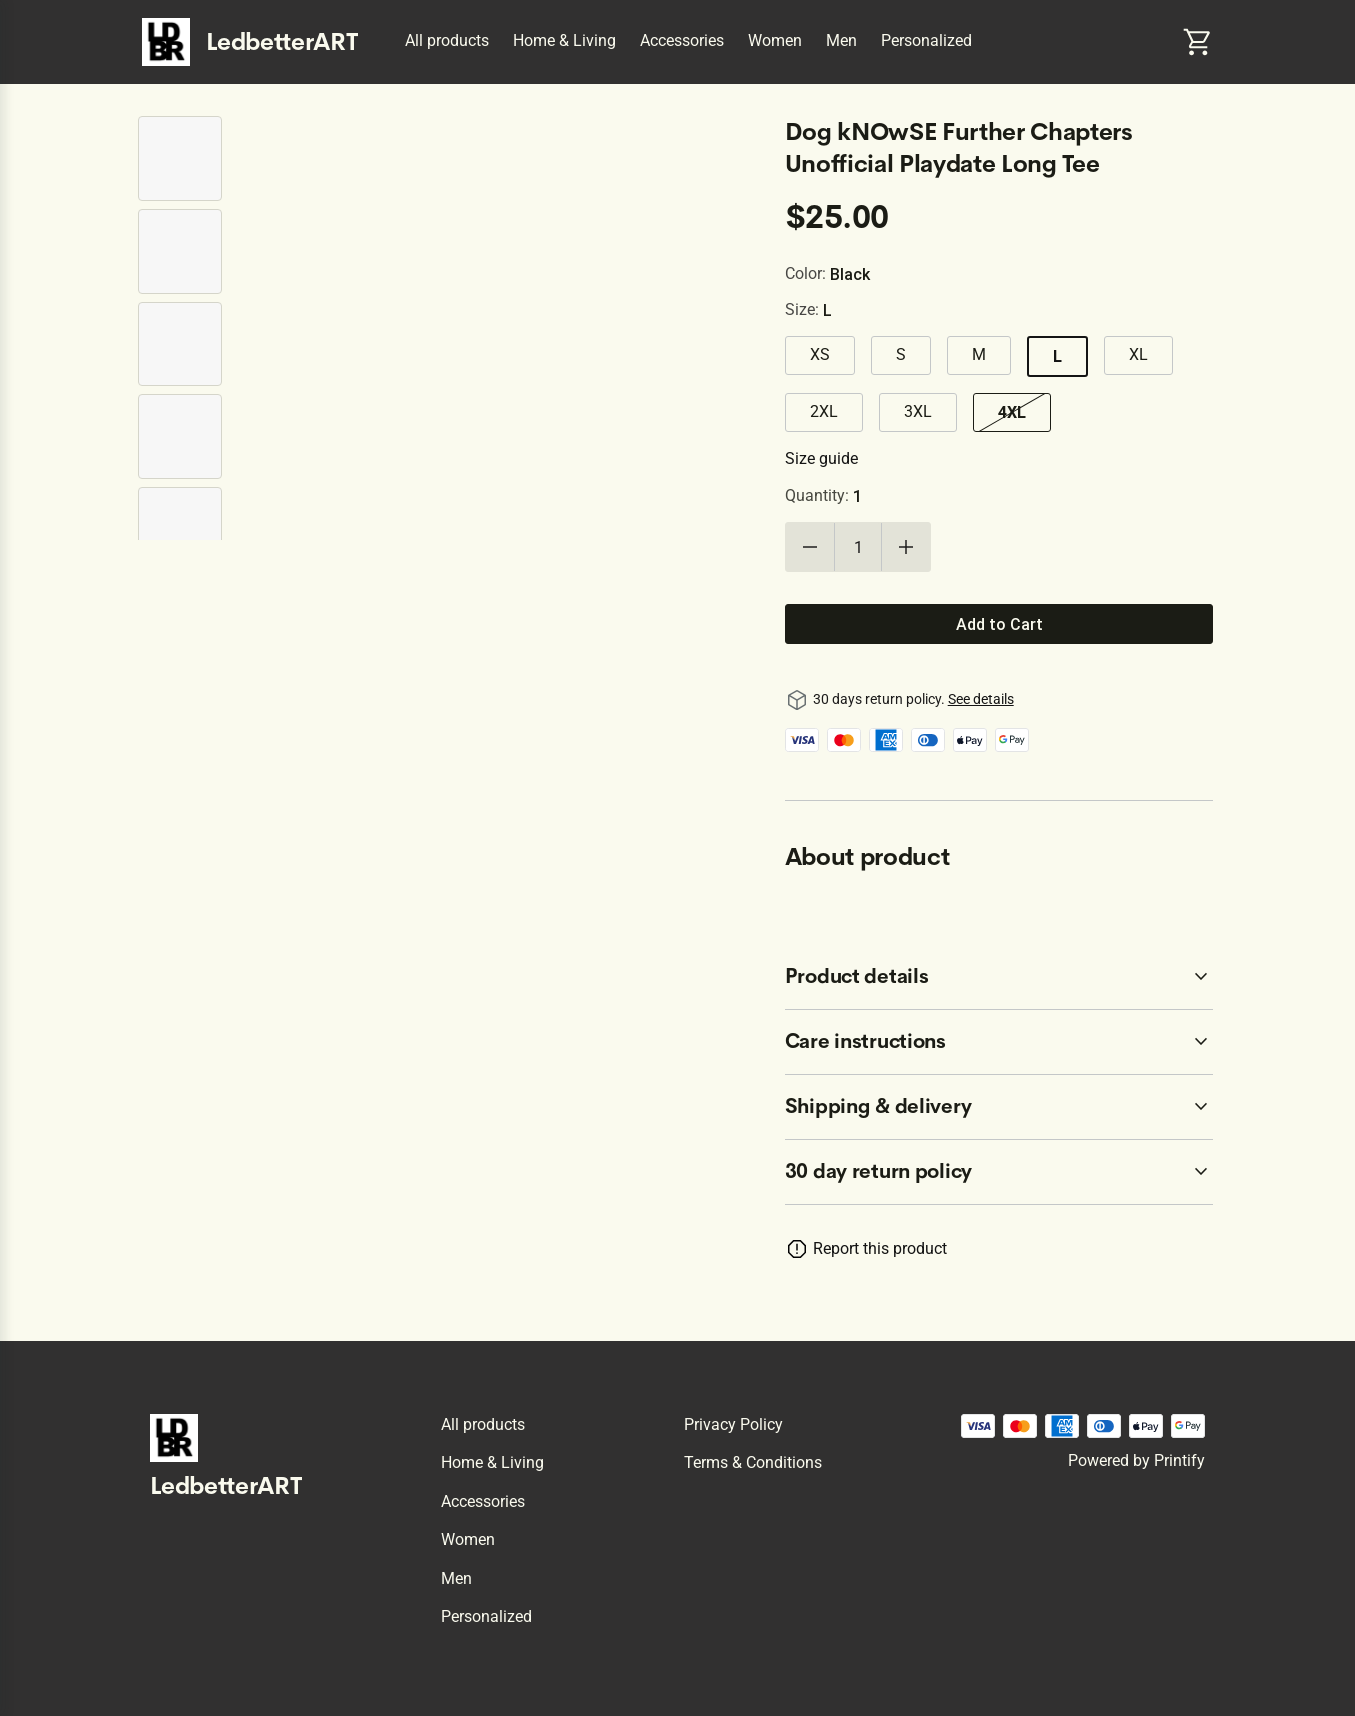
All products (447, 40)
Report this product (880, 1248)
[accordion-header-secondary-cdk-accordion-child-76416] (999, 1042)
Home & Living (564, 40)
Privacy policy (733, 1424)
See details (981, 699)
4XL (1012, 412)
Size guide (821, 458)
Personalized (926, 40)
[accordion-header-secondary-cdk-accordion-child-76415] (999, 977)
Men (841, 40)
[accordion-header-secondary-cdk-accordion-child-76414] (999, 1172)
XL (1138, 354)
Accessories (682, 40)
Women (775, 40)
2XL (824, 411)
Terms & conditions (753, 1462)
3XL (918, 411)
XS (820, 354)
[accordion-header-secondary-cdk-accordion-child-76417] (999, 1107)
